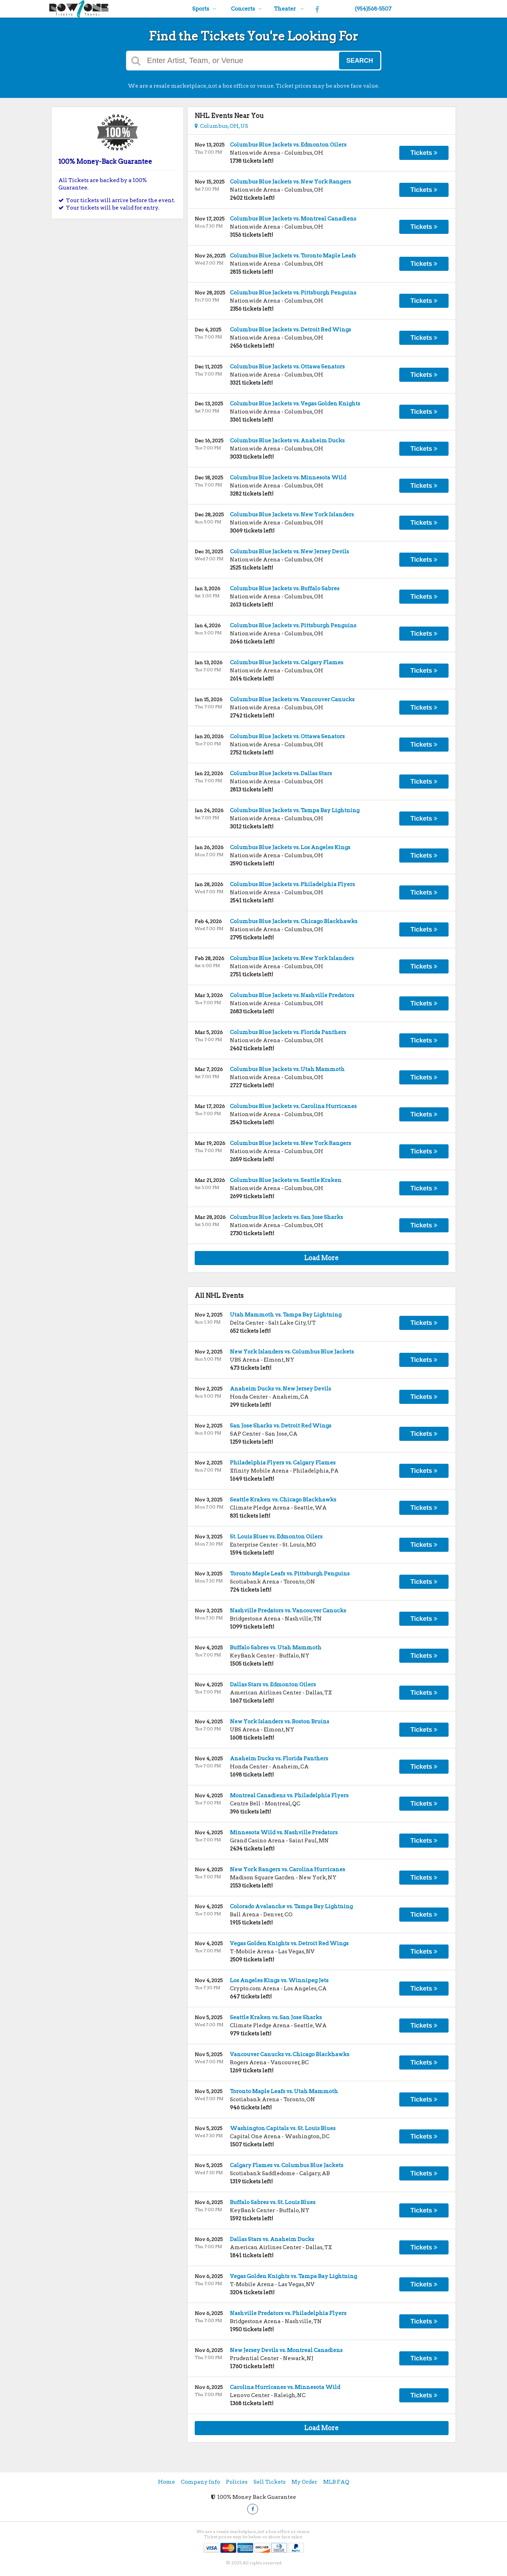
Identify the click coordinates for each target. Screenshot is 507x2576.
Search (359, 60)
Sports (204, 9)
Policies (237, 2482)
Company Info (200, 2482)
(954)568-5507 (373, 9)
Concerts (246, 9)
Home (166, 2482)
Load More (321, 1258)
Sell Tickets (270, 2482)
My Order (304, 2482)
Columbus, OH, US (221, 126)
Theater (289, 9)
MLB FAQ (336, 2482)
